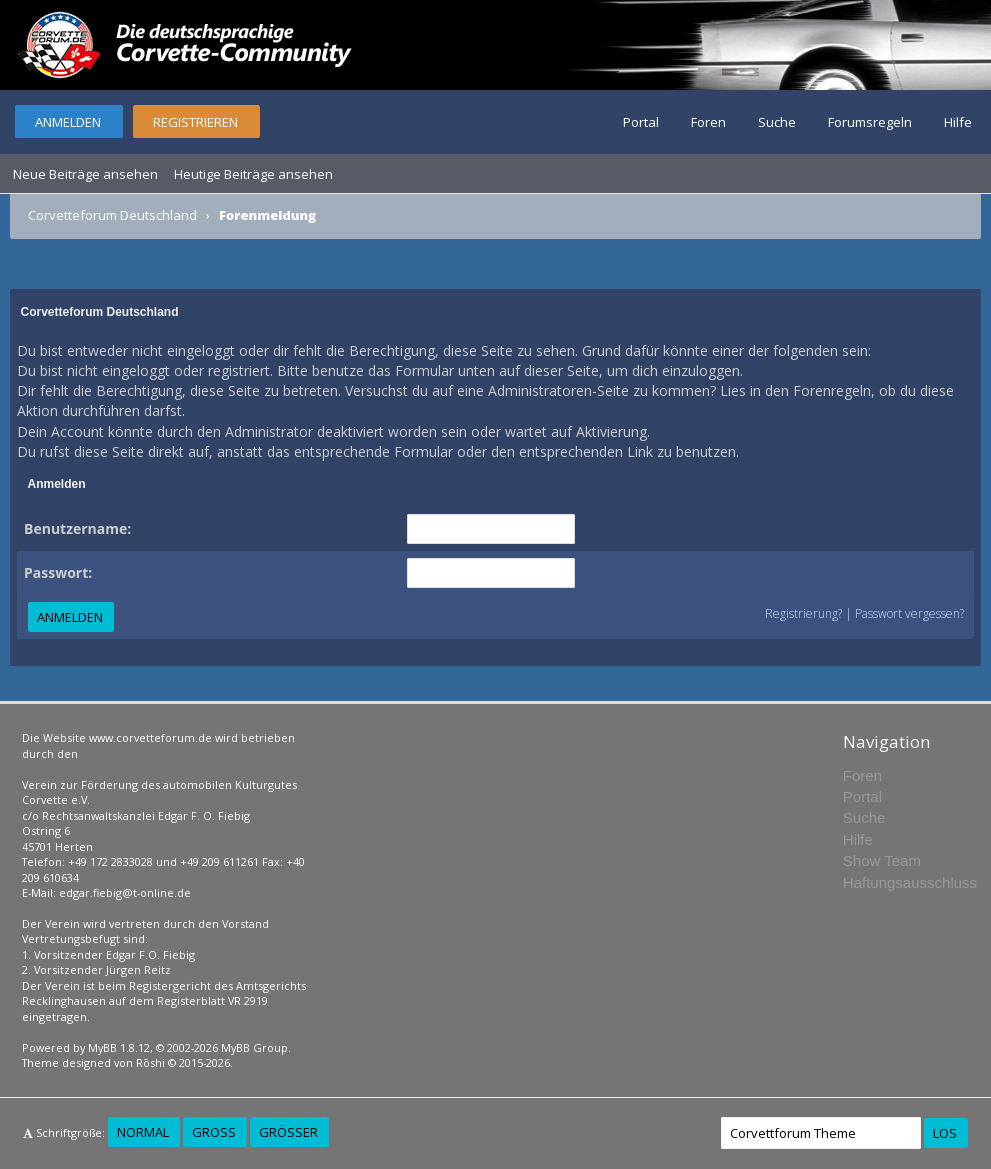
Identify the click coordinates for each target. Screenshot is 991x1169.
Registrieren (195, 122)
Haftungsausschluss (910, 882)
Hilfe (958, 122)
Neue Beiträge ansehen (85, 174)
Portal (641, 122)
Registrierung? (803, 613)
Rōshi (150, 1062)
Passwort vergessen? (909, 613)
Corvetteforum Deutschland (112, 215)
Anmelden (68, 122)
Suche (777, 122)
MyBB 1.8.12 (119, 1047)
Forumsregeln (870, 122)
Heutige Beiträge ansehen (253, 174)
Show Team (882, 860)
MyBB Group (254, 1047)
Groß (214, 1132)
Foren (708, 122)
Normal (143, 1132)
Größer (288, 1132)
